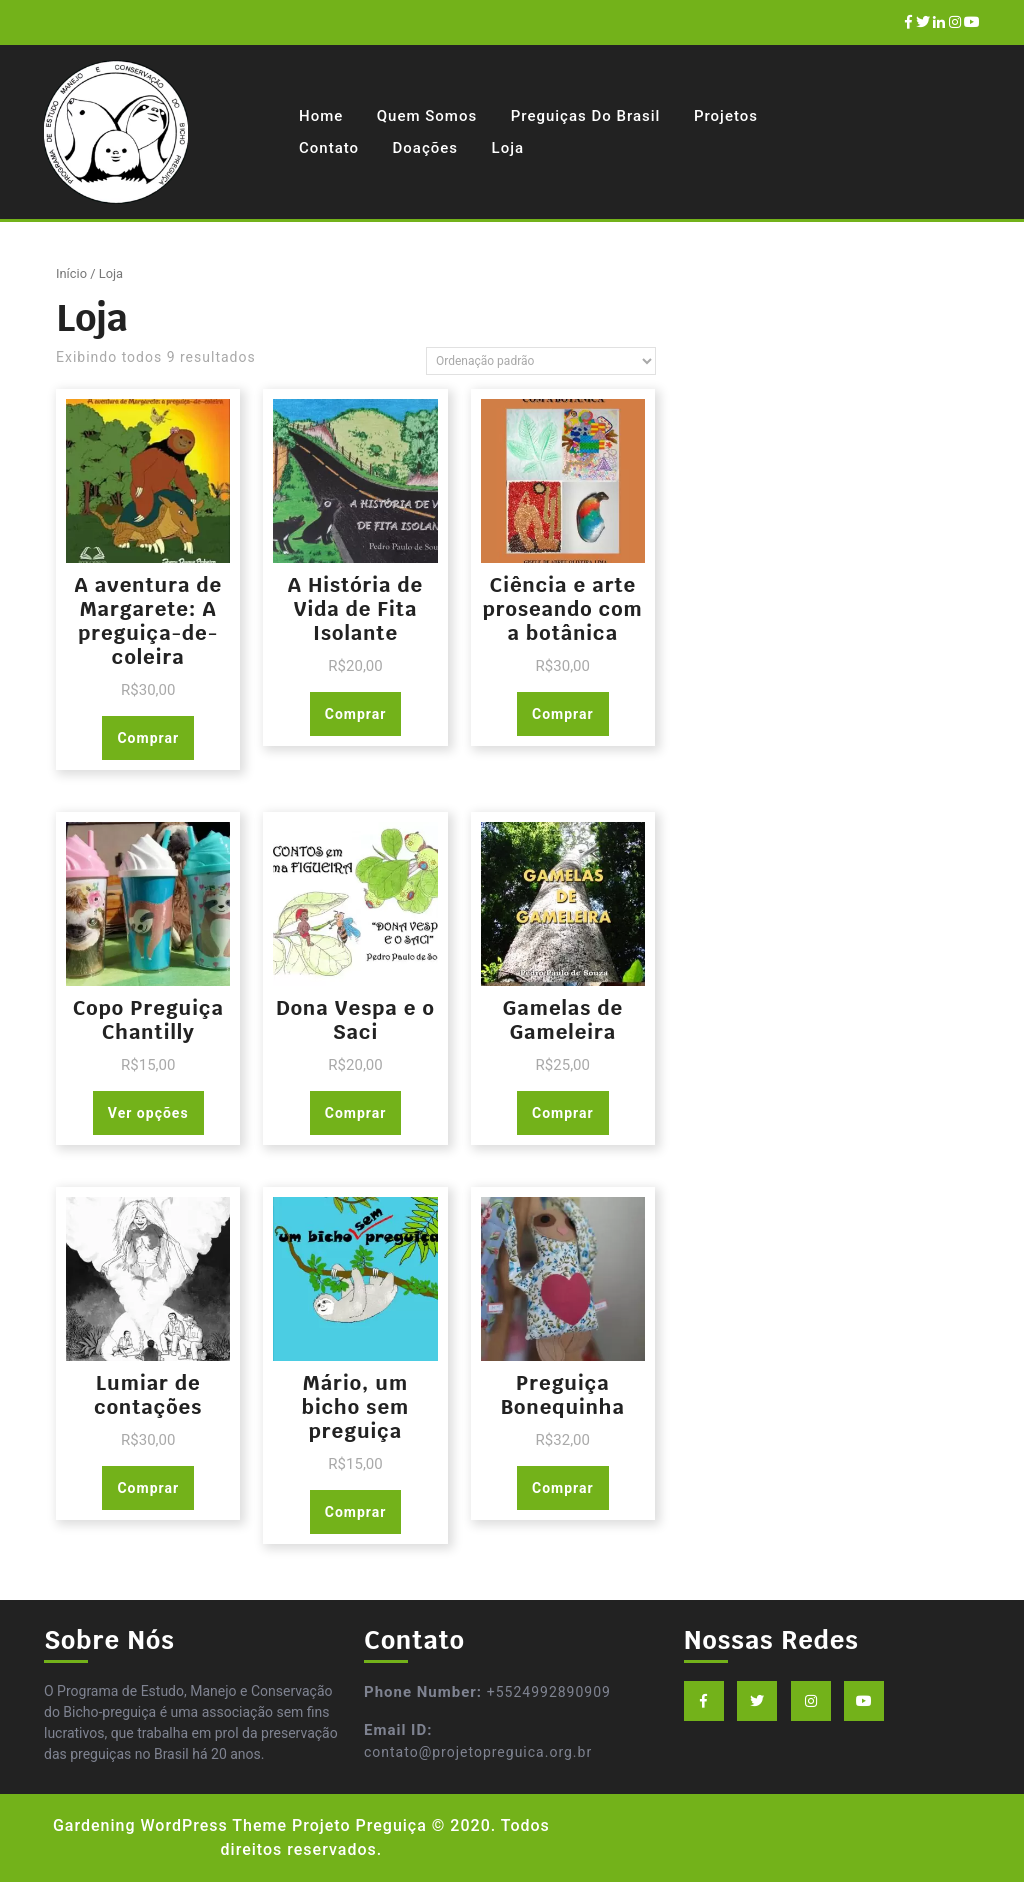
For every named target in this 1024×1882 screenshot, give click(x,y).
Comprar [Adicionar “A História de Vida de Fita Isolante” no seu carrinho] (356, 714)
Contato (329, 148)
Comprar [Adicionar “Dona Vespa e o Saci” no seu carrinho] (356, 1113)
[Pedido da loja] (541, 361)
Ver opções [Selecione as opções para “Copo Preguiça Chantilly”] (148, 1113)
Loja (508, 148)
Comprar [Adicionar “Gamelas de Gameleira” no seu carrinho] (563, 1113)
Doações (425, 148)
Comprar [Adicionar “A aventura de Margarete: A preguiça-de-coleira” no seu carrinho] (148, 738)
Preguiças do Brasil (586, 116)
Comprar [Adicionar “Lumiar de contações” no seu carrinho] (148, 1488)
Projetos (726, 116)
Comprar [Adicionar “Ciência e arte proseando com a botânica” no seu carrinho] (563, 714)
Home (321, 116)
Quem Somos (427, 116)
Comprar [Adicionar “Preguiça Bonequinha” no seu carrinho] (563, 1488)
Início (71, 273)
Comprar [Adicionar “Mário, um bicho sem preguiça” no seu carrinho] (356, 1512)
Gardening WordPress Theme (170, 1825)
